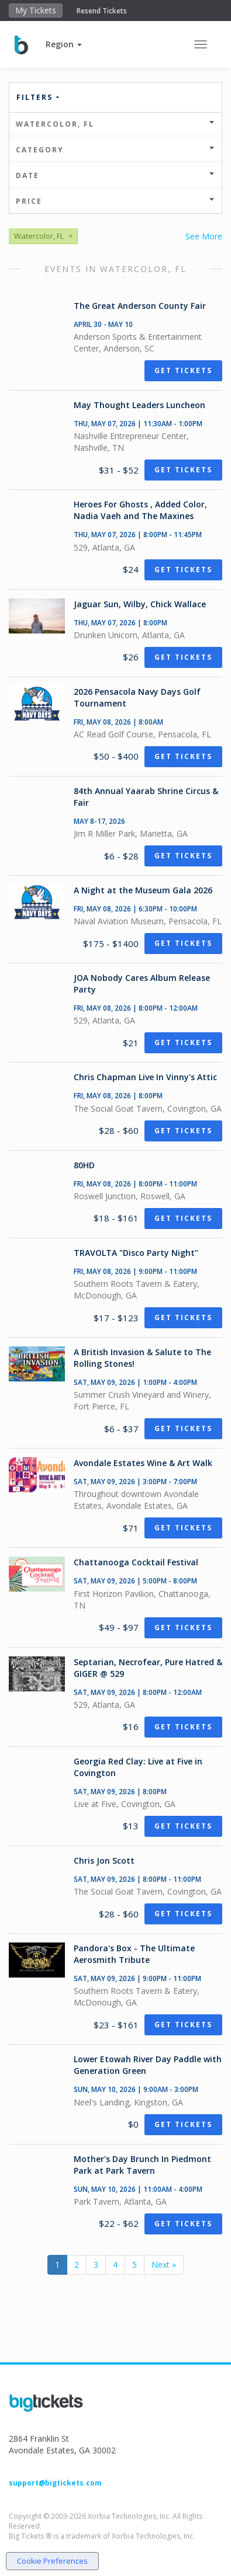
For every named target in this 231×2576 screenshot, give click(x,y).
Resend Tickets (102, 11)
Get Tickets (183, 370)
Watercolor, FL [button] (115, 124)
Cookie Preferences (52, 2561)
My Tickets (35, 10)
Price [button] (115, 201)
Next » (163, 2264)
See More (203, 236)
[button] (64, 44)
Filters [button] (38, 97)
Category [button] (115, 150)
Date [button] (115, 175)
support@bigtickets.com (55, 2483)
